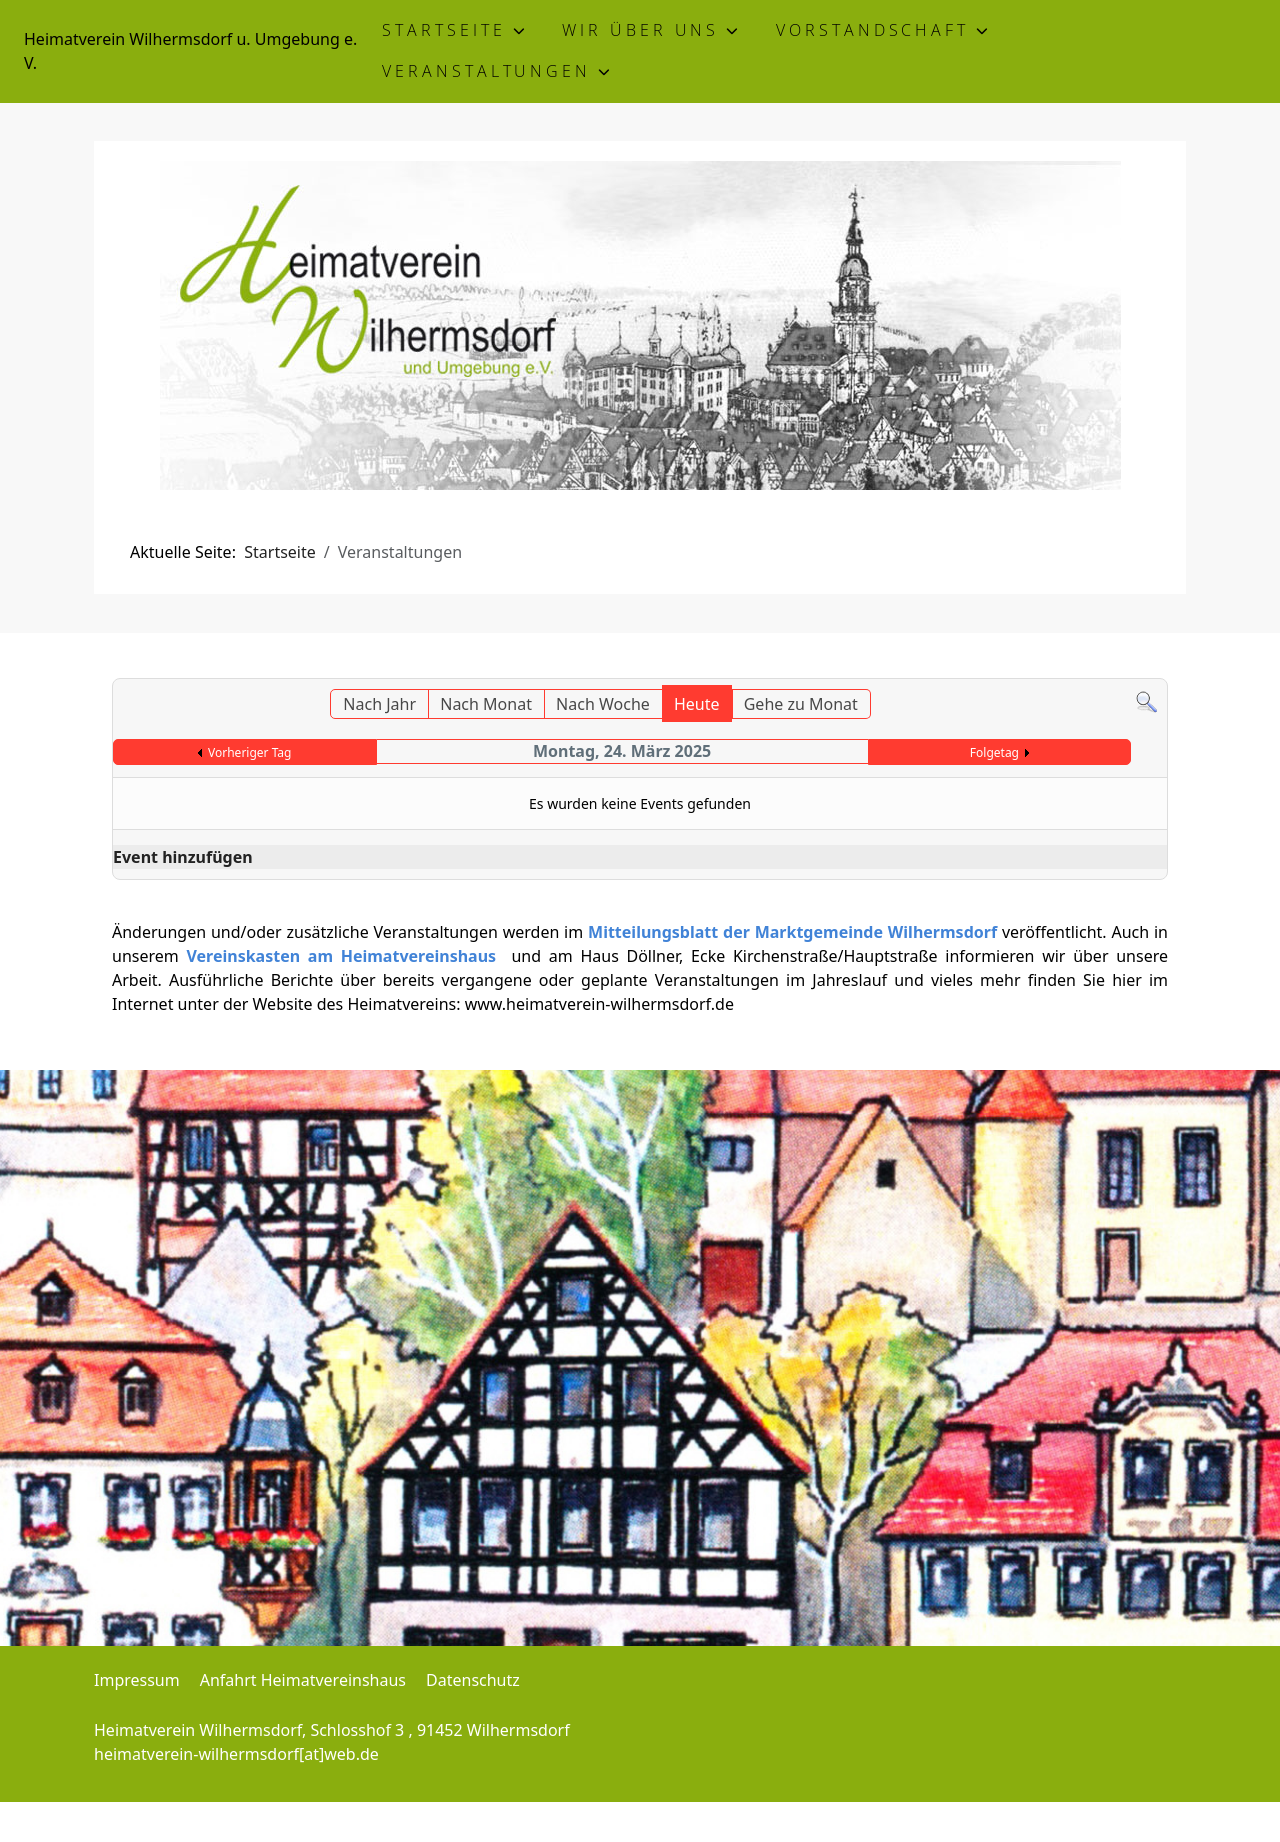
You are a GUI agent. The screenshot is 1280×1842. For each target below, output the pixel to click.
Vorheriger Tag (249, 752)
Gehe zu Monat (801, 704)
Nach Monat (486, 704)
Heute (697, 704)
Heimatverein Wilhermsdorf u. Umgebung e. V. (190, 51)
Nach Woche (603, 704)
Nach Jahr (379, 704)
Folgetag (994, 752)
